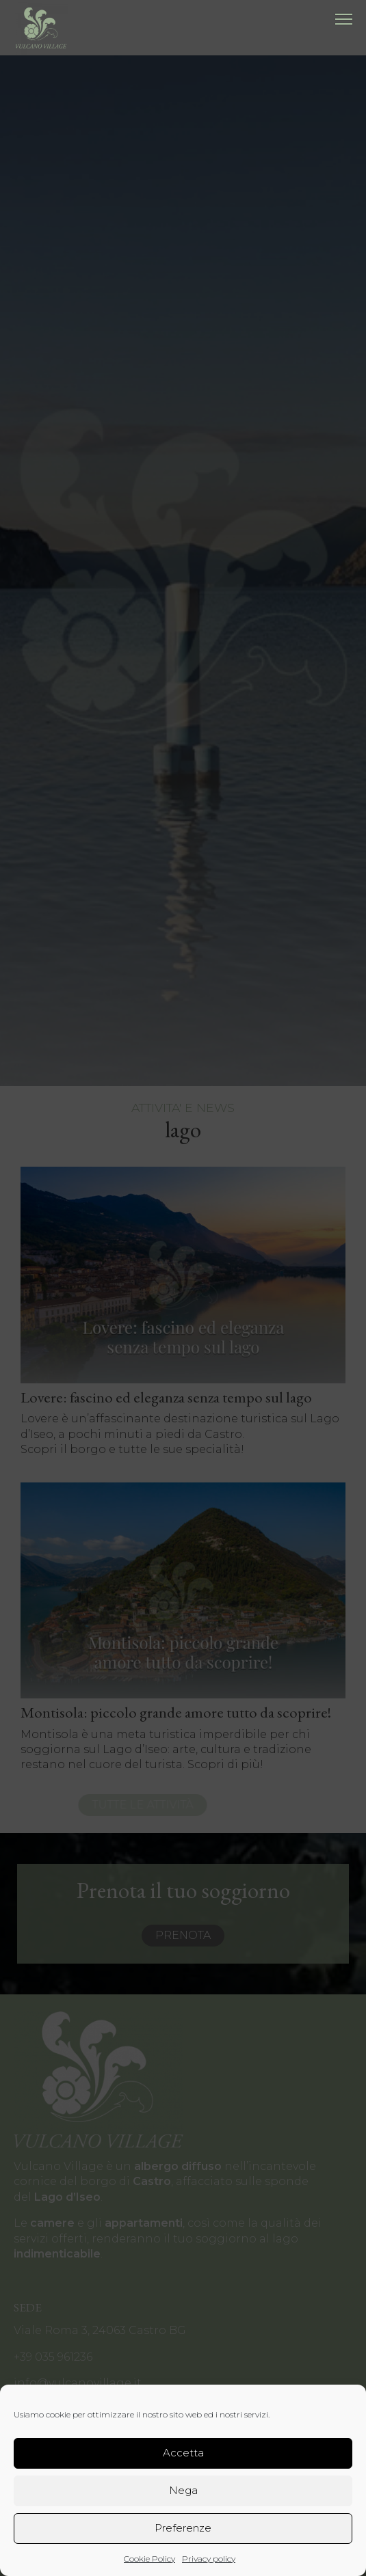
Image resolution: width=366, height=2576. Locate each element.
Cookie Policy (149, 2558)
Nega (183, 2490)
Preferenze (183, 2527)
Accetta (183, 2452)
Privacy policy (208, 2558)
